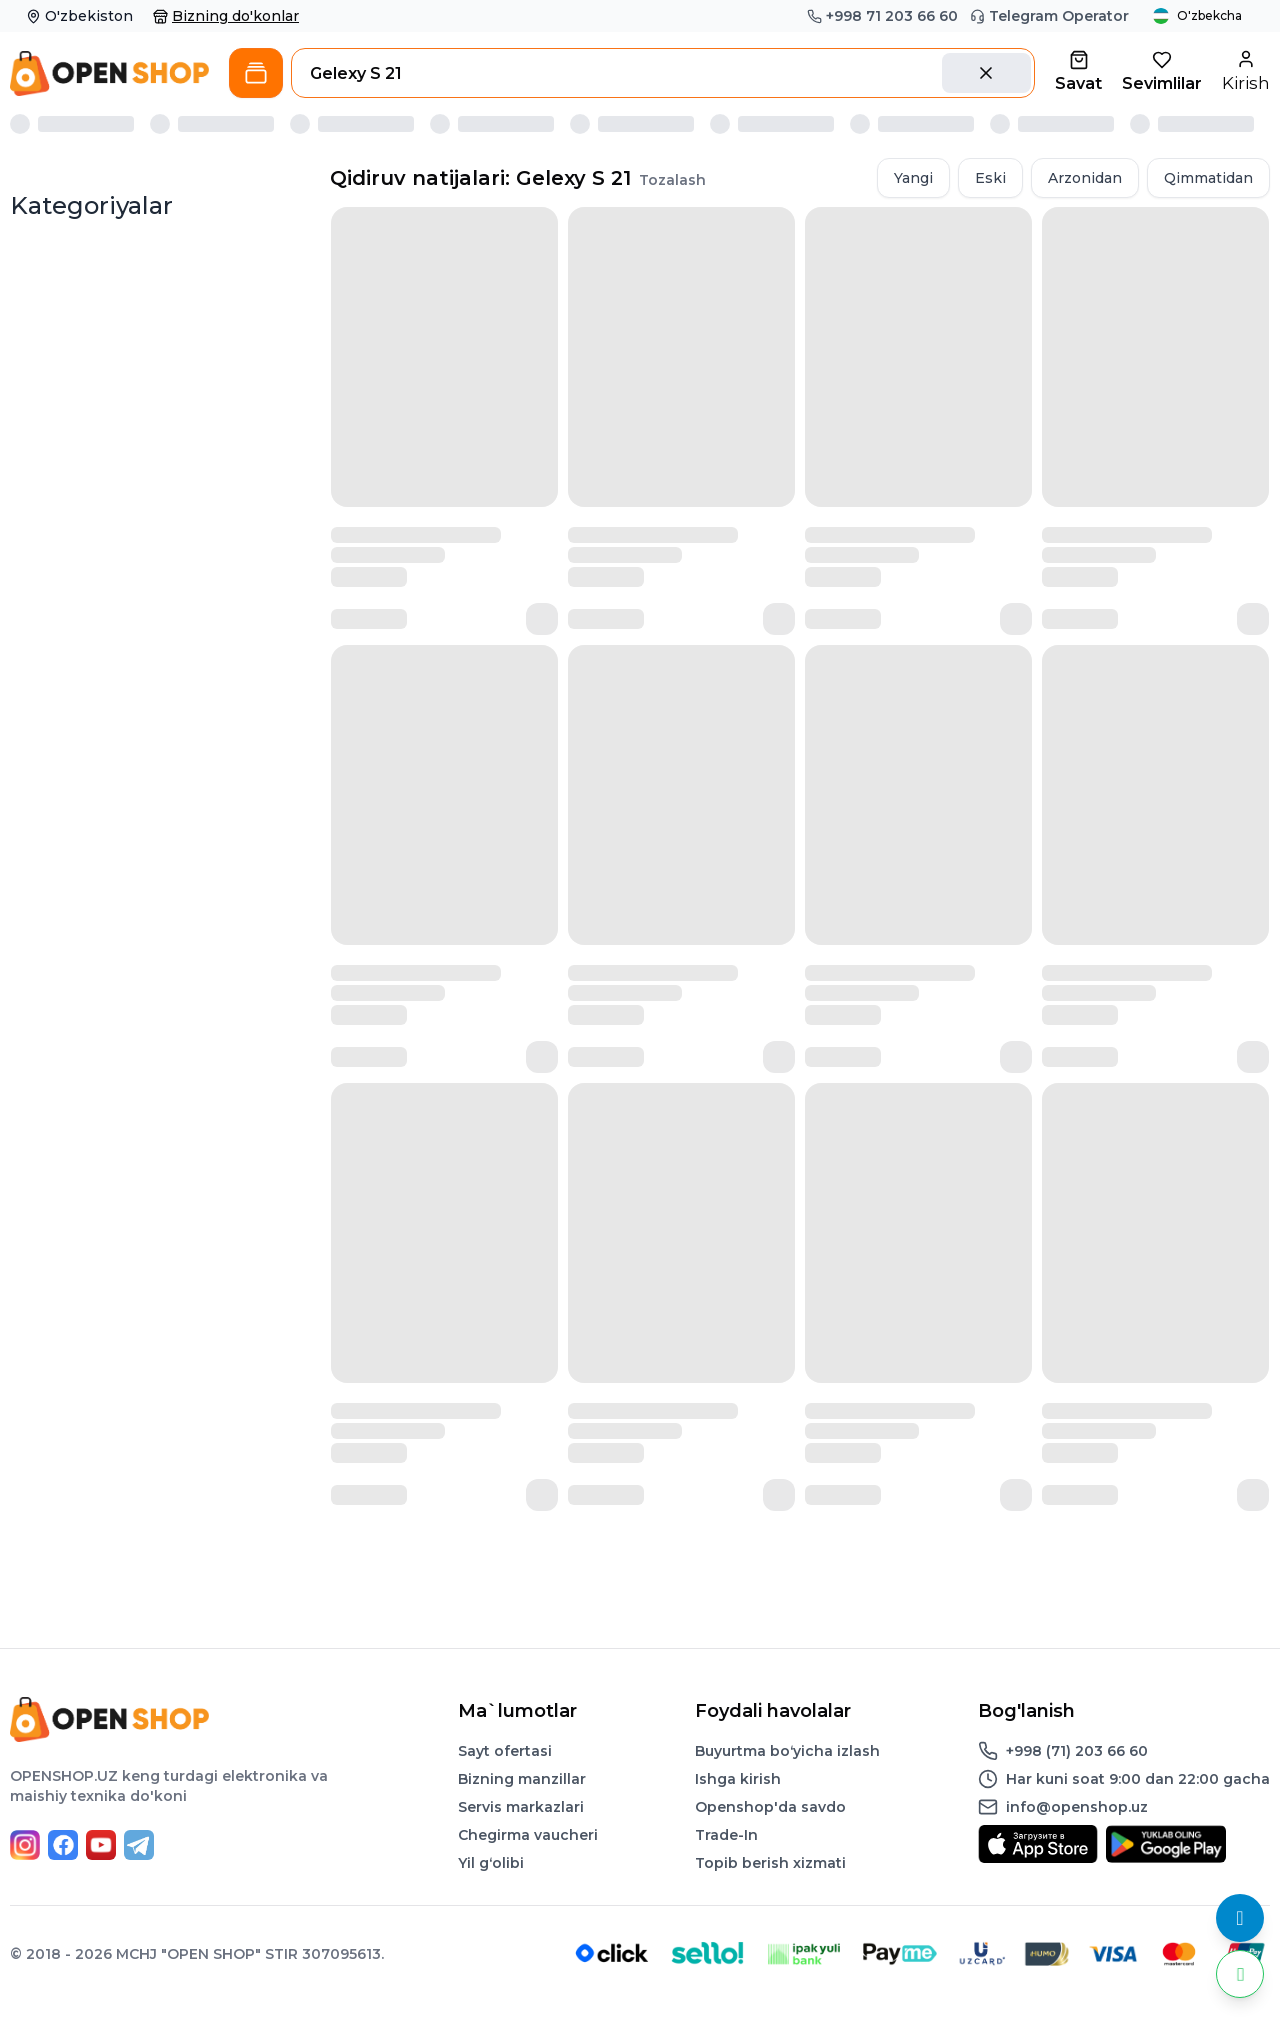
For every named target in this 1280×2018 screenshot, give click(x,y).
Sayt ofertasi (505, 1751)
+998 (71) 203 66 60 (1077, 1751)
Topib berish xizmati (770, 1863)
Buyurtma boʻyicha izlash (787, 1751)
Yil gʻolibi (491, 1863)
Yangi (913, 178)
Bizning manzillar (522, 1779)
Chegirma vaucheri (528, 1835)
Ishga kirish (738, 1779)
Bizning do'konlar (226, 16)
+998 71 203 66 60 (882, 16)
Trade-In (726, 1835)
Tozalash (672, 180)
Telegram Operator (1049, 16)
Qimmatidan (1208, 178)
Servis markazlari (521, 1807)
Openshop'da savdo (770, 1807)
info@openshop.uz (1077, 1807)
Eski (990, 178)
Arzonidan (1085, 178)
